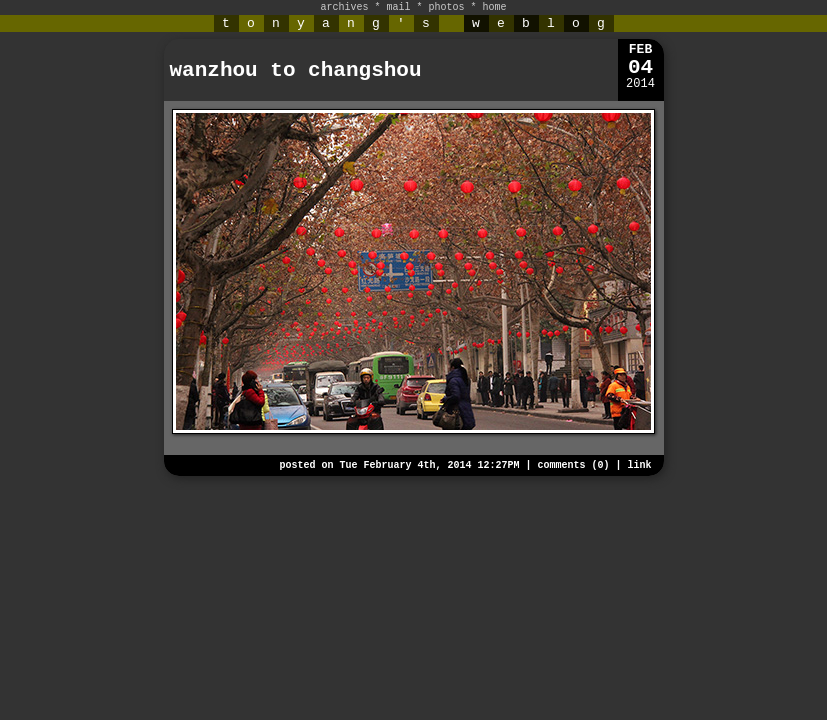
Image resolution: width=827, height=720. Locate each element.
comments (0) (573, 465)
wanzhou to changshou (296, 70)
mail (398, 7)
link (639, 465)
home (495, 7)
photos (447, 7)
